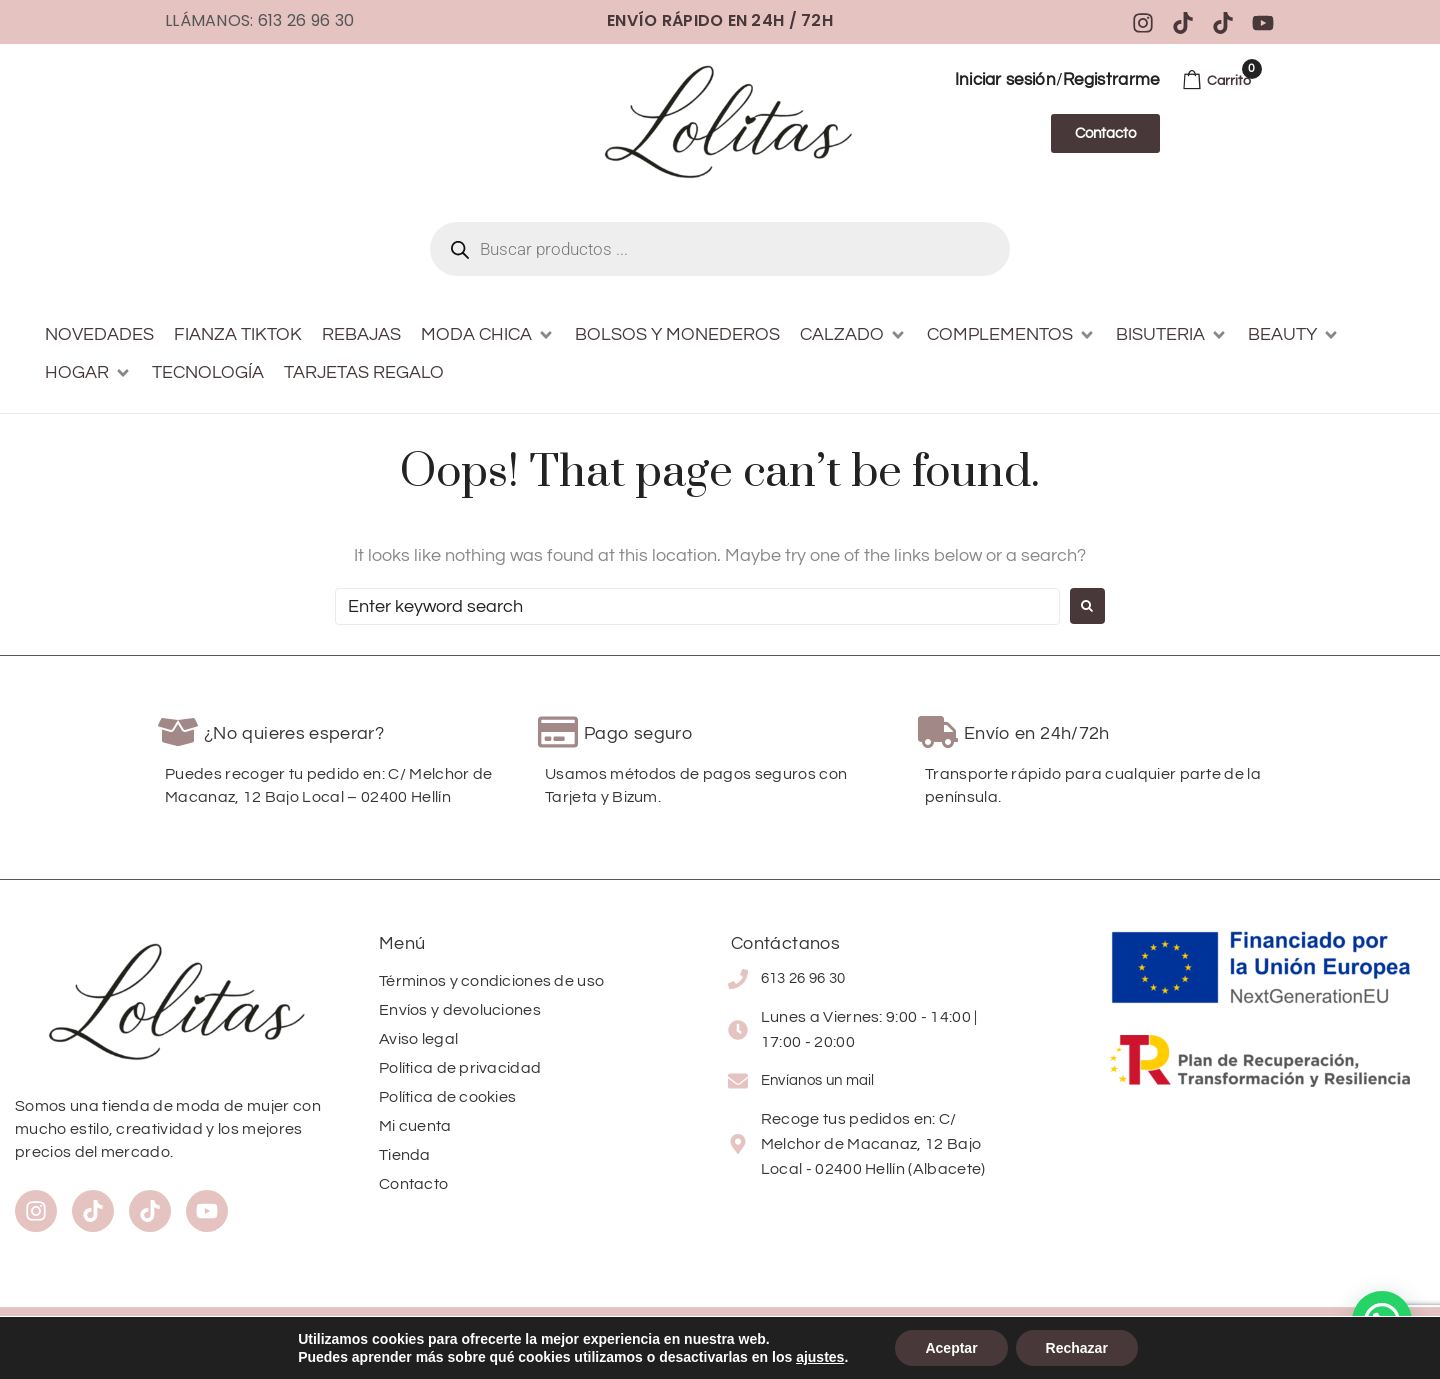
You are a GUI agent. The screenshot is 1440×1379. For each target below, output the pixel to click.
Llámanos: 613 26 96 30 (259, 20)
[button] (488, 335)
